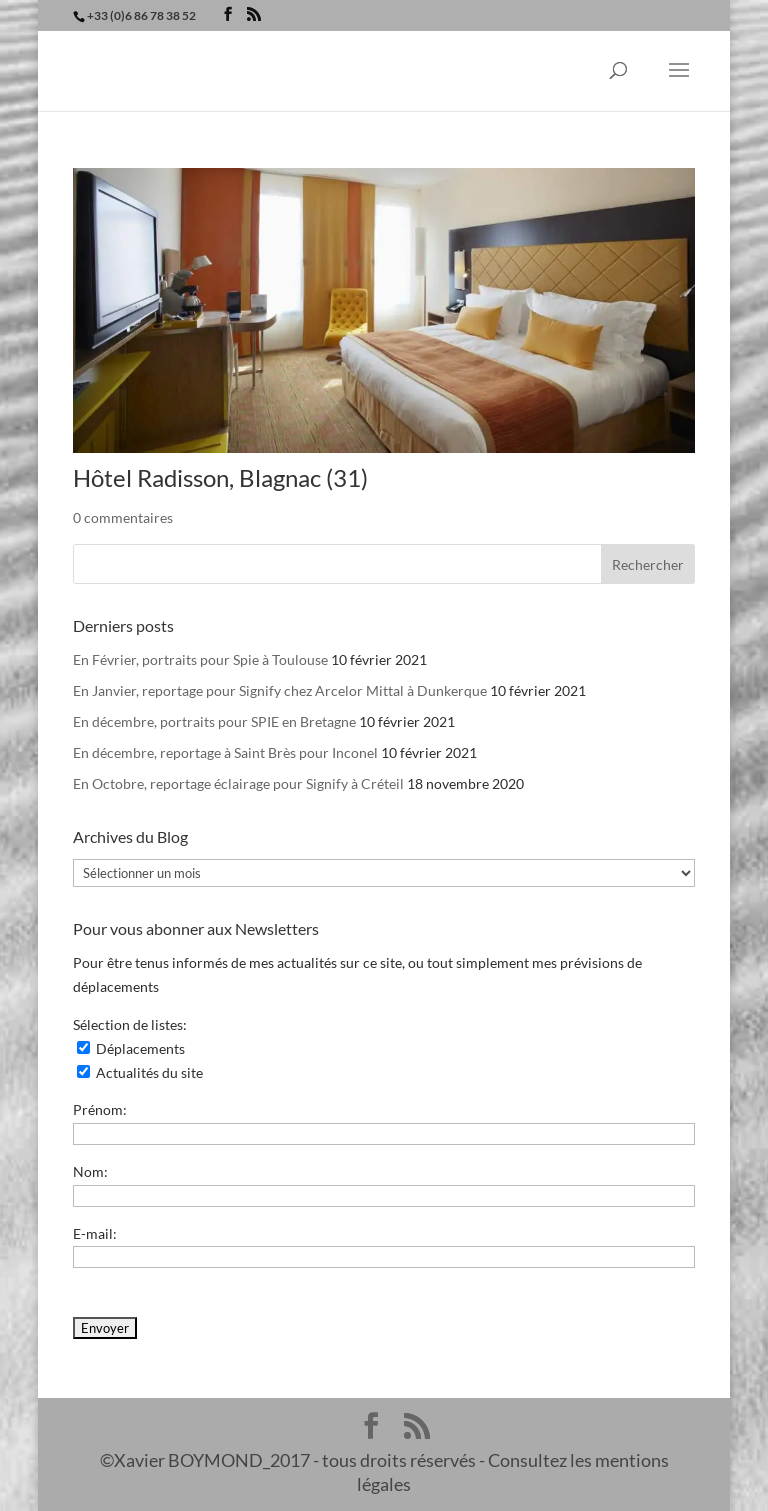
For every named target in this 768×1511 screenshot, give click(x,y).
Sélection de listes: (130, 1024)
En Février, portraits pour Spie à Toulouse (200, 659)
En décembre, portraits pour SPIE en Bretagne (214, 721)
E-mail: (95, 1233)
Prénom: (100, 1109)
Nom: (90, 1171)
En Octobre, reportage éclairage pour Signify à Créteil (238, 783)
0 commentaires (123, 517)
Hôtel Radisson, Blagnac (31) (220, 477)
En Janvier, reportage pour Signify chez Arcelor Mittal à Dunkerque (280, 690)
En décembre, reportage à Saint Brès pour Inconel (225, 752)
